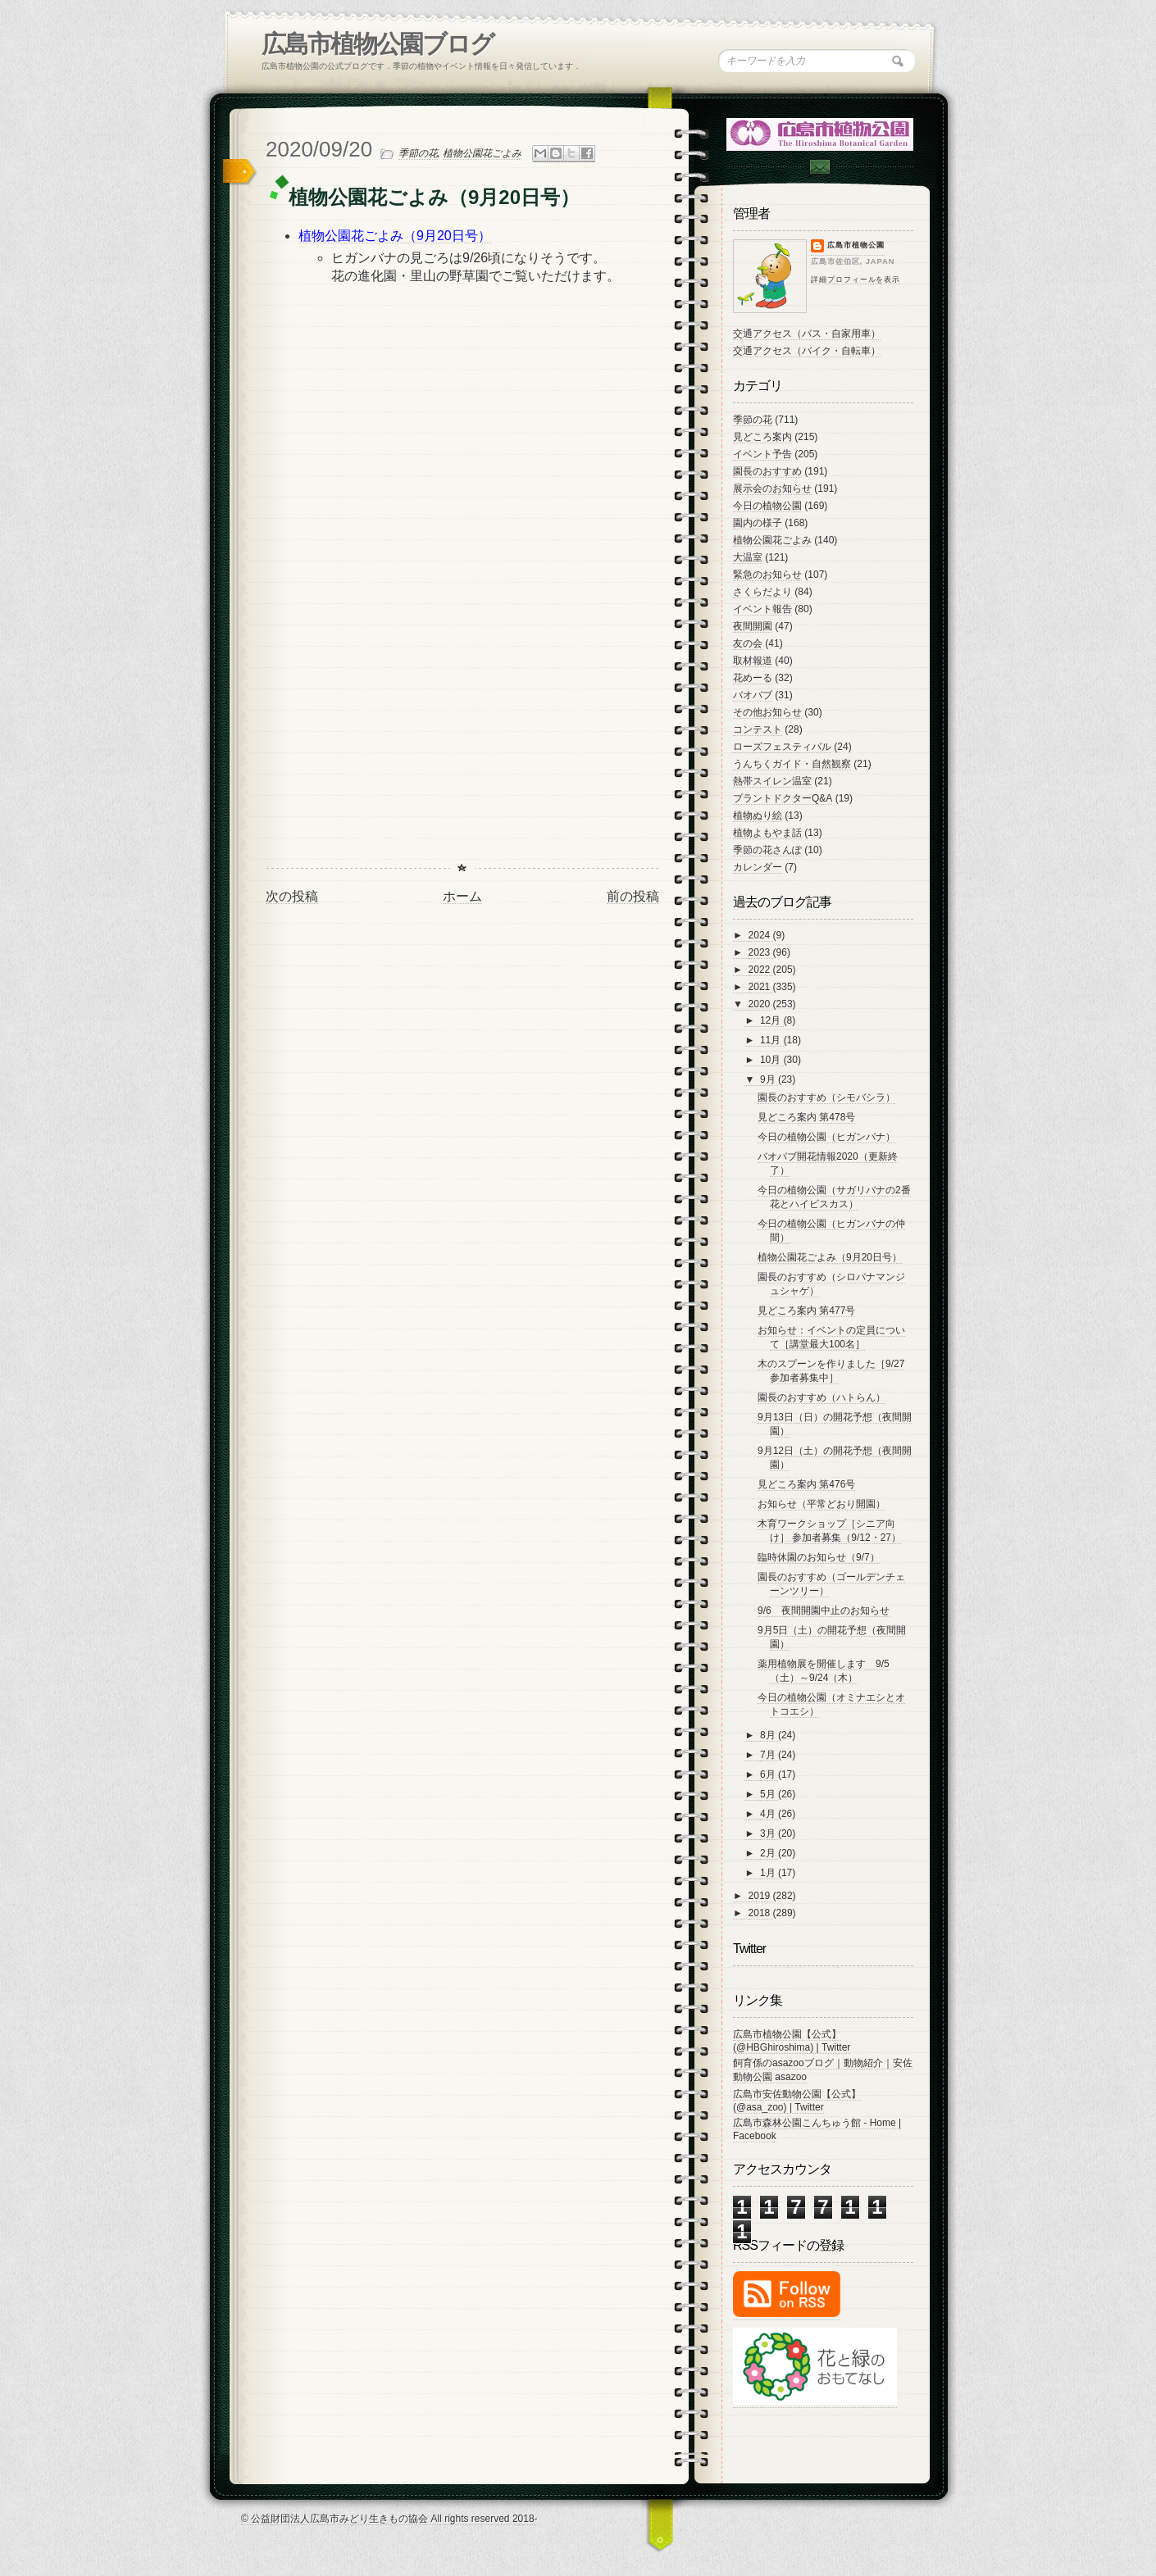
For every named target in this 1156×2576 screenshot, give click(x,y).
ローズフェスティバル (782, 746)
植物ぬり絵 (757, 815)
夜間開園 (752, 626)
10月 (772, 1059)
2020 (761, 1004)
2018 (761, 1913)
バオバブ (752, 695)
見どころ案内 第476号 (806, 1484)
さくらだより (762, 591)
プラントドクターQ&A (782, 798)
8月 (769, 1735)
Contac (819, 167)
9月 (769, 1079)
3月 (769, 1833)
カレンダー (757, 867)
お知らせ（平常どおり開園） (821, 1504)
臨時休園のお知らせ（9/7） (819, 1557)
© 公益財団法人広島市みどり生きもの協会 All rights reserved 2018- (389, 2518)
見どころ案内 (762, 437)
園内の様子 (757, 523)
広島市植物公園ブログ (378, 43)
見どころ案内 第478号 (806, 1117)
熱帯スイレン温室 (772, 781)
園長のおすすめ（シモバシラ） (826, 1097)
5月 (769, 1794)
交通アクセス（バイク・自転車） (807, 351)
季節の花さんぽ (767, 850)
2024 (761, 935)
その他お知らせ (767, 712)
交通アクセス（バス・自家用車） (807, 333)
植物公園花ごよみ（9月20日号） (830, 1257)
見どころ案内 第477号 (806, 1310)
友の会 (747, 643)
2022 (761, 969)
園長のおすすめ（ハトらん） (821, 1397)
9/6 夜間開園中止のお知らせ (824, 1610)
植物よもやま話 (767, 832)
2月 (769, 1853)
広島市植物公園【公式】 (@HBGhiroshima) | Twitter (791, 2041)
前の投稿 (633, 896)
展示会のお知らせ (772, 488)
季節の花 (418, 153)
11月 (772, 1040)
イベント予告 (762, 454)
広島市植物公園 (856, 245)
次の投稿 (292, 896)
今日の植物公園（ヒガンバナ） (826, 1137)
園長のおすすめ (767, 471)
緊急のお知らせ (767, 574)
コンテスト (757, 729)
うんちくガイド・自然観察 (792, 764)
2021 (761, 987)
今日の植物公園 (767, 505)
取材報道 (752, 660)
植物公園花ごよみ (482, 153)
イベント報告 (762, 609)
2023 (761, 952)
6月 (769, 1774)
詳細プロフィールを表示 (855, 279)
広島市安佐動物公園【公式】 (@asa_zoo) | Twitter (797, 2100)
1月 (769, 1873)
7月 (769, 1754)
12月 (772, 1020)
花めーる (752, 678)
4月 (769, 1814)
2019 (761, 1895)
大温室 (747, 557)
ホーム (462, 896)
